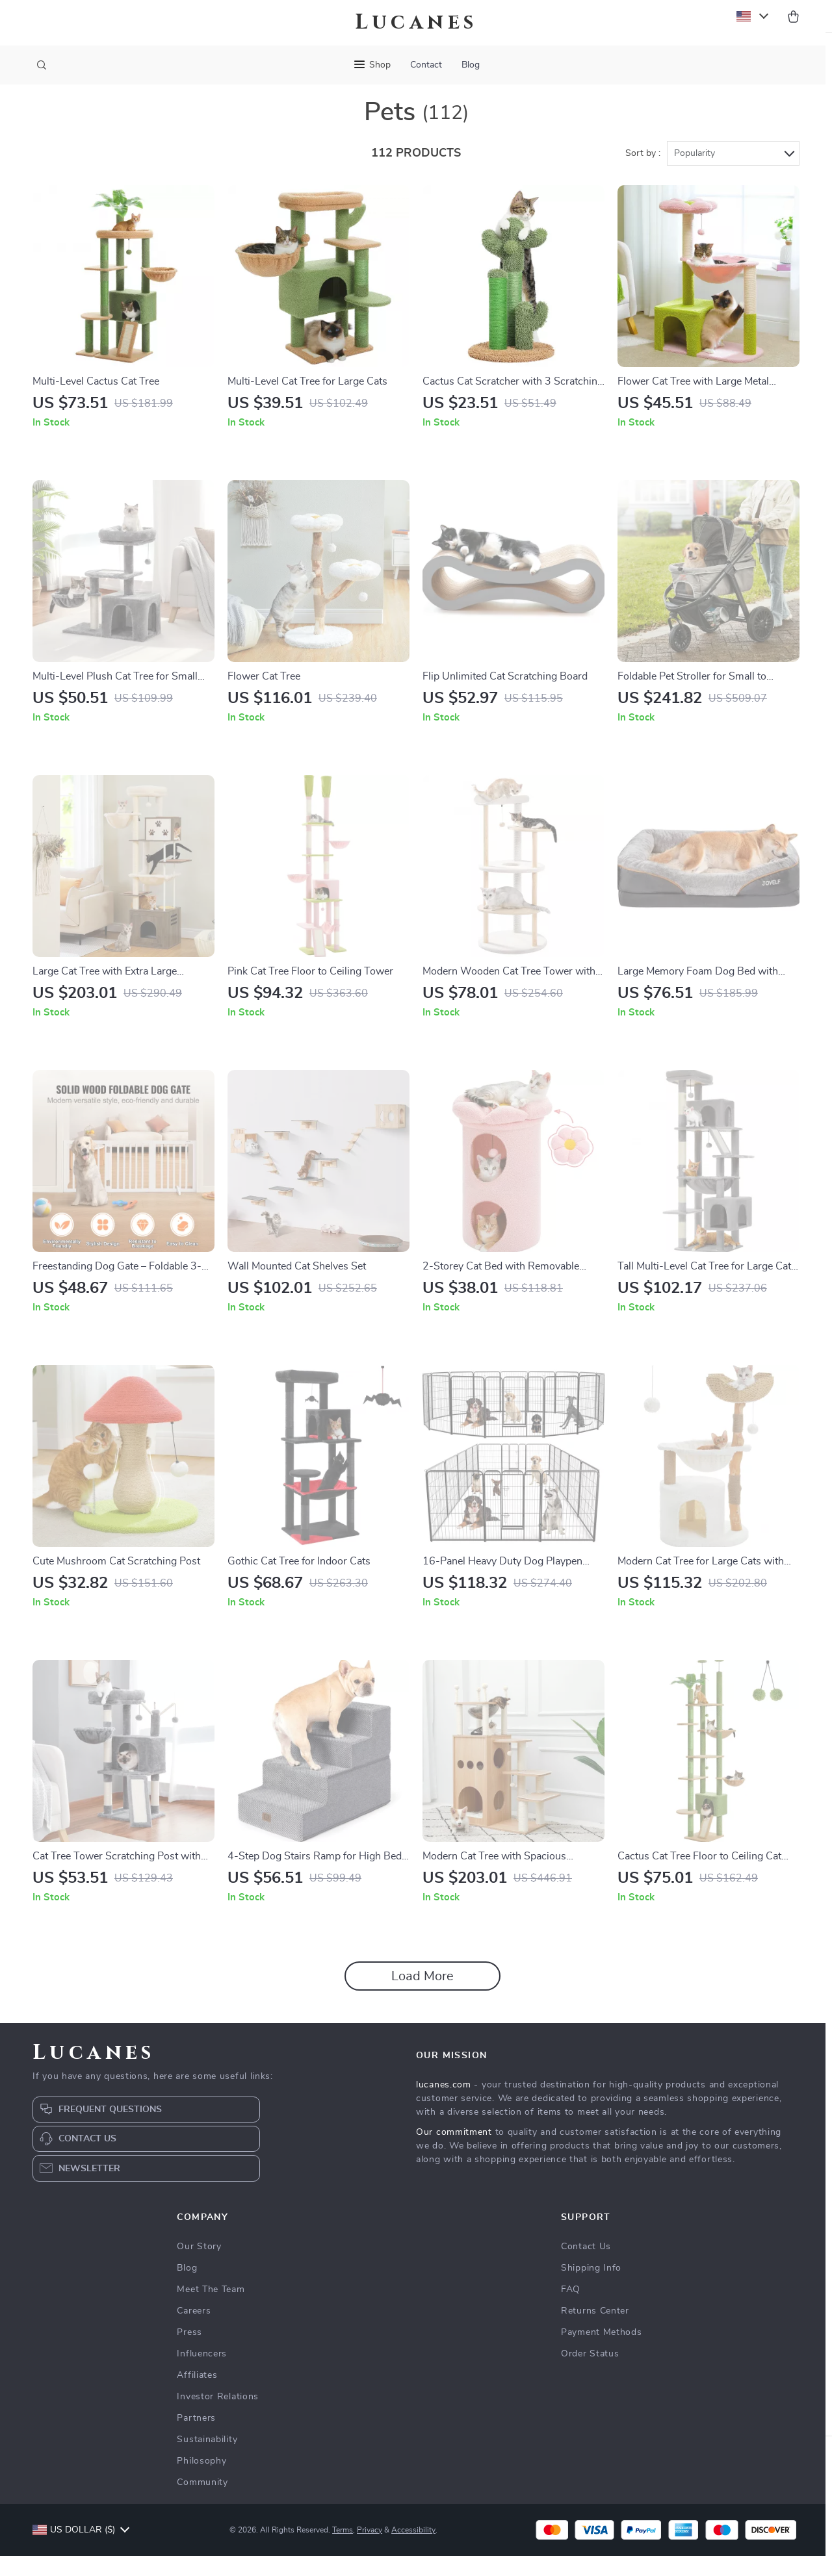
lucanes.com (443, 2105)
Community (202, 2502)
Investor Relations (218, 2416)
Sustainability (207, 2459)
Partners (196, 2438)
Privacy (369, 2550)
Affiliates (197, 2395)
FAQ (570, 2309)
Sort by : (642, 173)
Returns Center (595, 2331)
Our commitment (454, 2152)
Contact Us (586, 2266)
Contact (426, 65)
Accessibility (413, 2550)
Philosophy (201, 2481)
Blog (471, 65)
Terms (342, 2550)
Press (189, 2352)
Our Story (199, 2266)
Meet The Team (210, 2309)
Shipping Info (591, 2288)
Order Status (590, 2373)
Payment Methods (601, 2352)
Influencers (202, 2373)
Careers (194, 2331)
